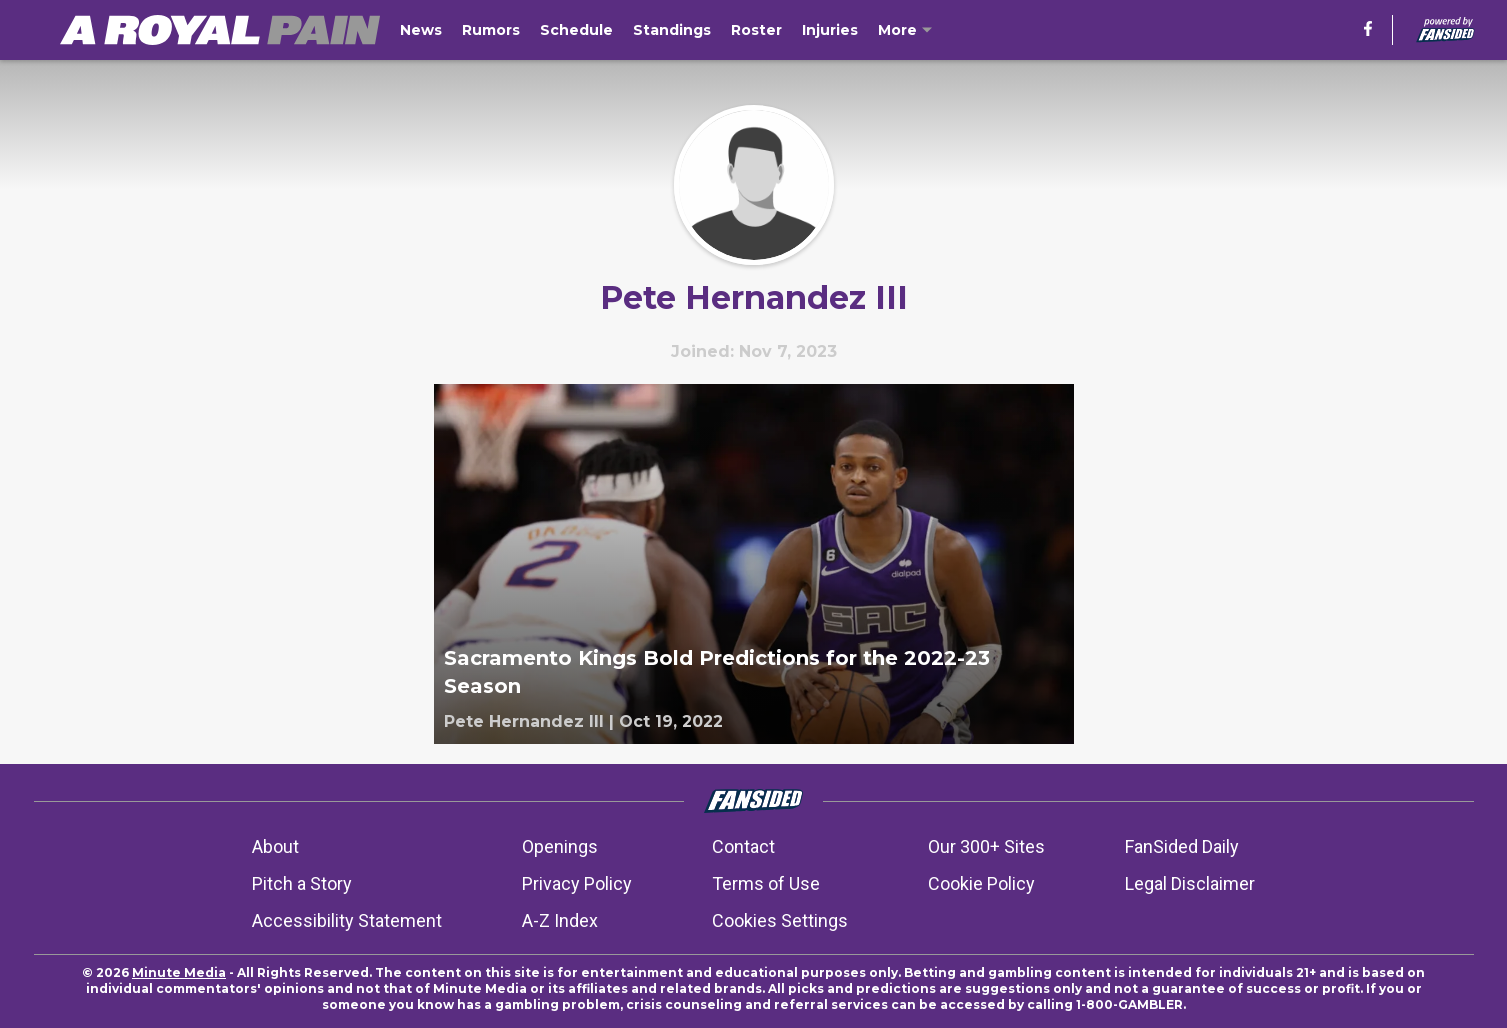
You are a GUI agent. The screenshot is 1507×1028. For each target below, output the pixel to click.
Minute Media (179, 972)
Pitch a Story (302, 883)
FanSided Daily (1182, 846)
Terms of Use (766, 883)
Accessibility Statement (347, 920)
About (275, 846)
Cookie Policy (981, 883)
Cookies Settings (780, 920)
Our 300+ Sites (986, 846)
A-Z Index (560, 920)
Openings (560, 846)
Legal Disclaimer (1190, 883)
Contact (743, 846)
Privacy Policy (577, 883)
